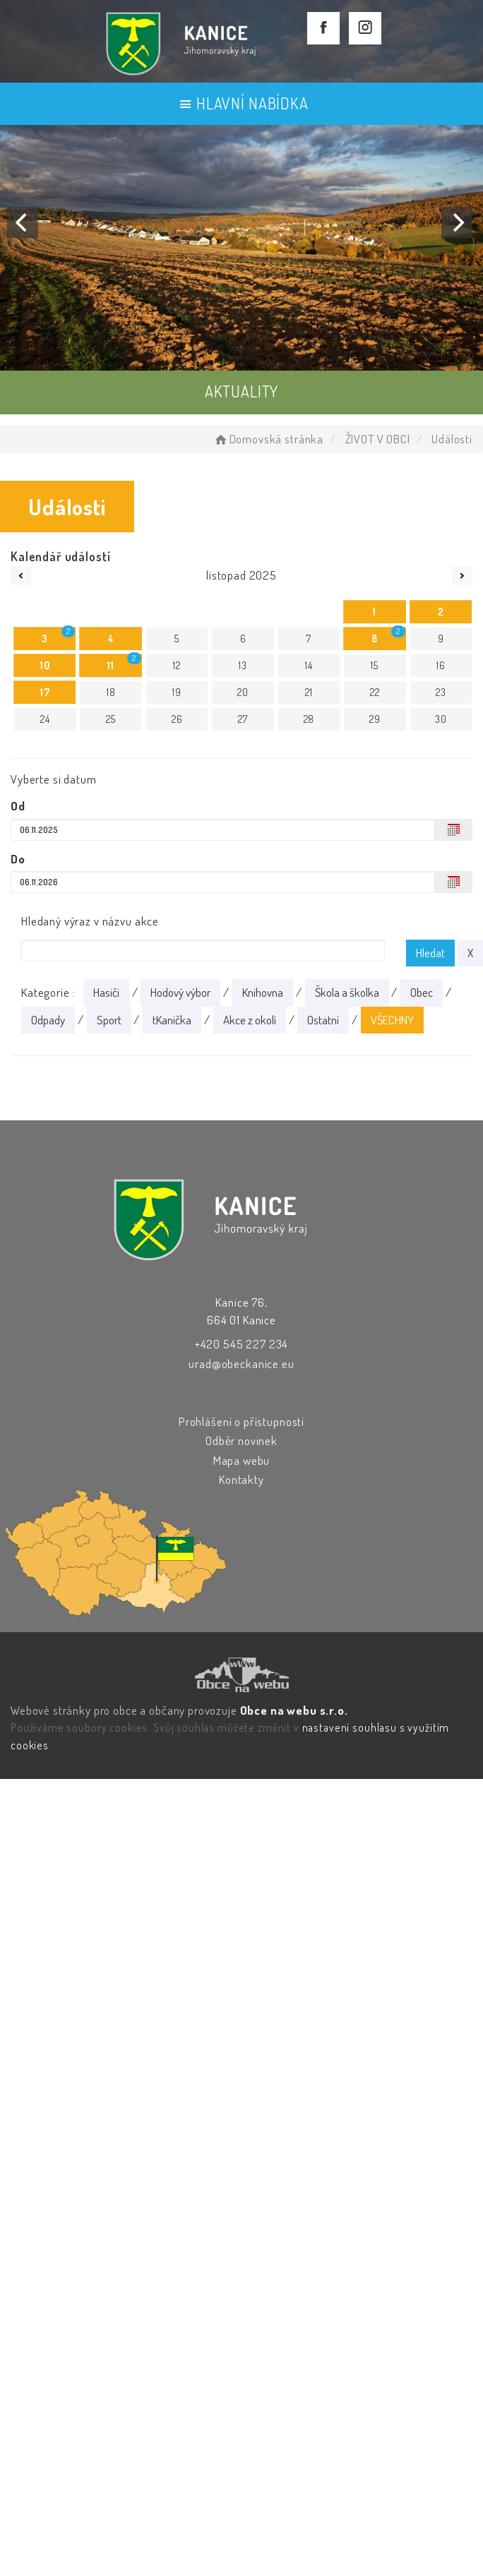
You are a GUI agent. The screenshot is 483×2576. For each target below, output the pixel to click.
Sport (109, 1019)
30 (441, 719)
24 (45, 719)
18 (111, 692)
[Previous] (22, 222)
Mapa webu (241, 1460)
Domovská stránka (268, 438)
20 (243, 692)
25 (111, 719)
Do (18, 858)
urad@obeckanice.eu (241, 1363)
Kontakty (241, 1479)
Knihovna (262, 992)
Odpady (48, 1019)
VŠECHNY (392, 1019)
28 (309, 719)
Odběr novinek (241, 1440)
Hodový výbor (180, 992)
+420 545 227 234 (242, 1343)
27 (243, 719)
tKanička (172, 1019)
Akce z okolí (249, 1019)
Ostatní (323, 1019)
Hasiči (106, 992)
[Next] (456, 222)
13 (243, 665)
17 (45, 692)
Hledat (430, 952)
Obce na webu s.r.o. (294, 1710)
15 (374, 665)
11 (110, 665)
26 (177, 719)
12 (177, 665)
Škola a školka (347, 992)
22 (375, 692)
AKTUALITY (242, 391)
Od (18, 805)
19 (176, 692)
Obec (421, 992)
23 (441, 692)
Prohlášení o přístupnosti (241, 1421)
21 (309, 692)
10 (45, 665)
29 (375, 719)
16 (441, 665)
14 (309, 665)
